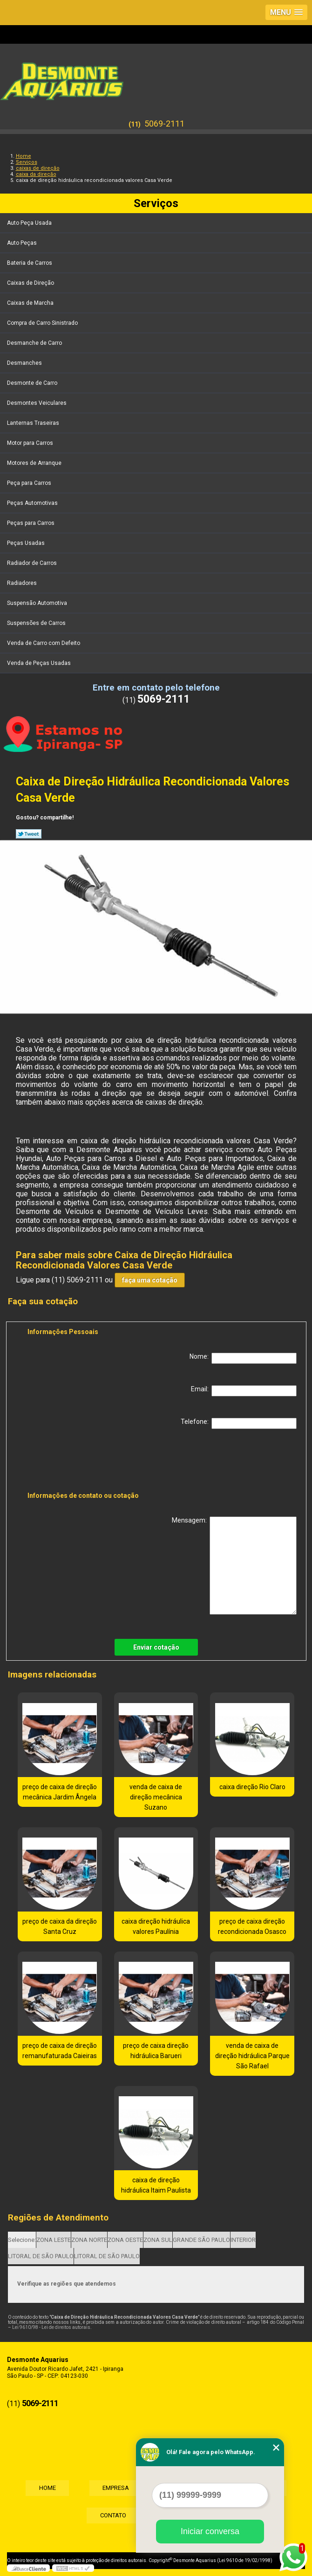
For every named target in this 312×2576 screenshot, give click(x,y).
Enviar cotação (156, 1647)
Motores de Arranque (35, 463)
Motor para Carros (30, 443)
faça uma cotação (149, 1280)
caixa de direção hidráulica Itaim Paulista (156, 2185)
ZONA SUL (157, 2239)
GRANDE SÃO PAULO (201, 2239)
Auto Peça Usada (30, 223)
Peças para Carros (31, 523)
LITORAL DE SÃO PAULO (41, 2256)
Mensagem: (234, 1565)
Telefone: (239, 1423)
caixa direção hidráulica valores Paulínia (156, 1926)
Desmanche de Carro (35, 343)
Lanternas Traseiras (34, 423)
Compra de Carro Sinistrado (43, 323)
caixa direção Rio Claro (252, 1787)
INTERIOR (243, 2239)
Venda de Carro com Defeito (44, 643)
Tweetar (28, 834)
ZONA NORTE (89, 2239)
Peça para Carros (30, 483)
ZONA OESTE (125, 2239)
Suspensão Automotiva (37, 603)
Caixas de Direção (31, 283)
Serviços (156, 203)
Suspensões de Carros (37, 623)
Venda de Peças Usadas (39, 663)
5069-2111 (164, 123)
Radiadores (22, 583)
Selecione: (22, 2239)
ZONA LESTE (53, 2239)
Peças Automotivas (33, 503)
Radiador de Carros (32, 563)
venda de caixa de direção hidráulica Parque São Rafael (252, 2056)
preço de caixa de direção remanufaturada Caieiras (59, 2050)
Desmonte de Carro (33, 383)
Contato (112, 2515)
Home (45, 2488)
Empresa (115, 2488)
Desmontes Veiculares (37, 403)
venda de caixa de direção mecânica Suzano (155, 1797)
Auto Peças (22, 243)
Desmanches (25, 363)
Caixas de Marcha (31, 303)
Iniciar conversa (210, 2531)
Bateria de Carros (30, 263)
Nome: (243, 1358)
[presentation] (86, 1462)
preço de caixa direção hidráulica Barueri (156, 2050)
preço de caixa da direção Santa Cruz (59, 1926)
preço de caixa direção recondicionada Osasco (252, 1926)
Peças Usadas (26, 543)
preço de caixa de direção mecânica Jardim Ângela (59, 1792)
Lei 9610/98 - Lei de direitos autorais (51, 2327)
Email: (244, 1390)
